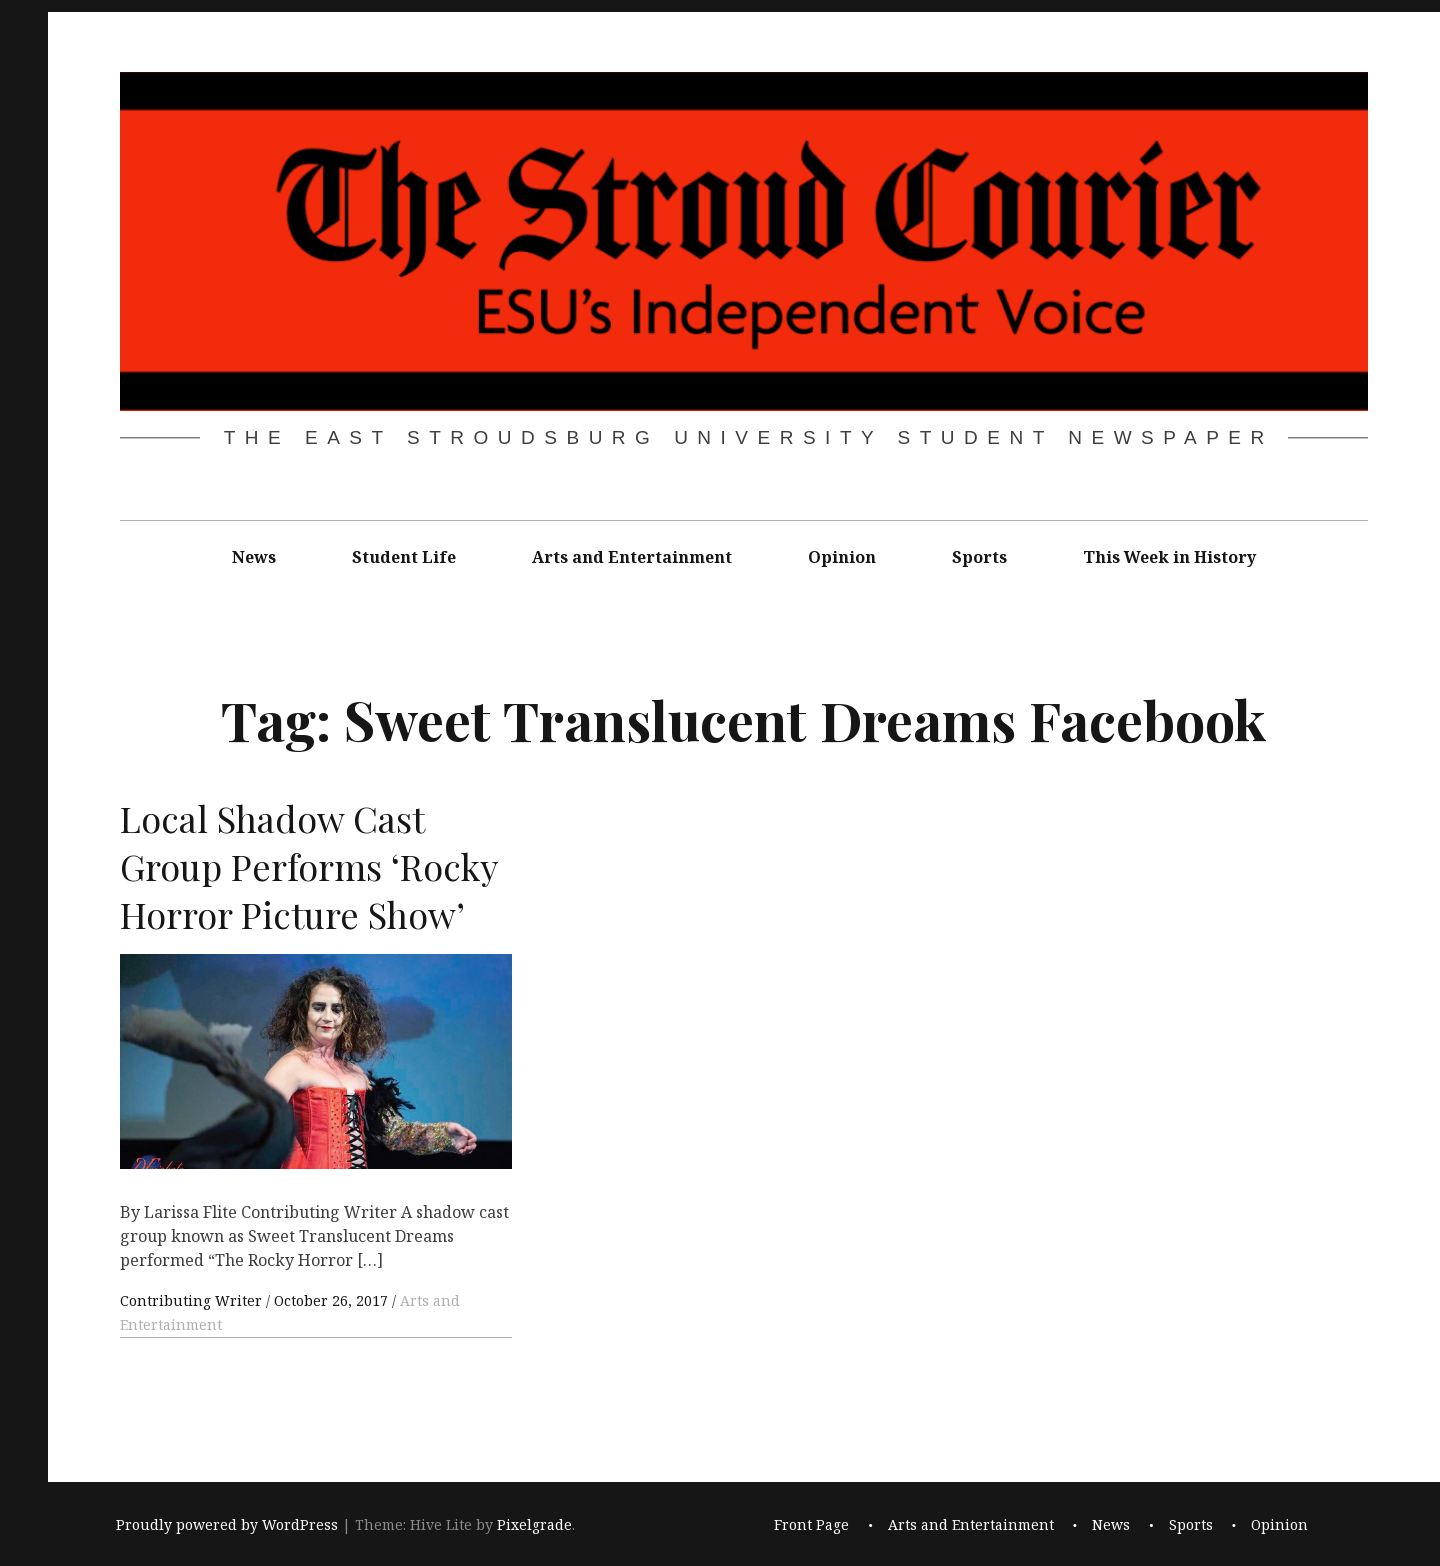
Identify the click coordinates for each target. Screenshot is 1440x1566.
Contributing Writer (193, 1300)
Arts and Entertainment (632, 557)
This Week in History (1169, 557)
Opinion (842, 557)
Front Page (811, 1524)
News (254, 557)
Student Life (404, 557)
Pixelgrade (534, 1524)
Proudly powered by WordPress (227, 1524)
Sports (979, 557)
